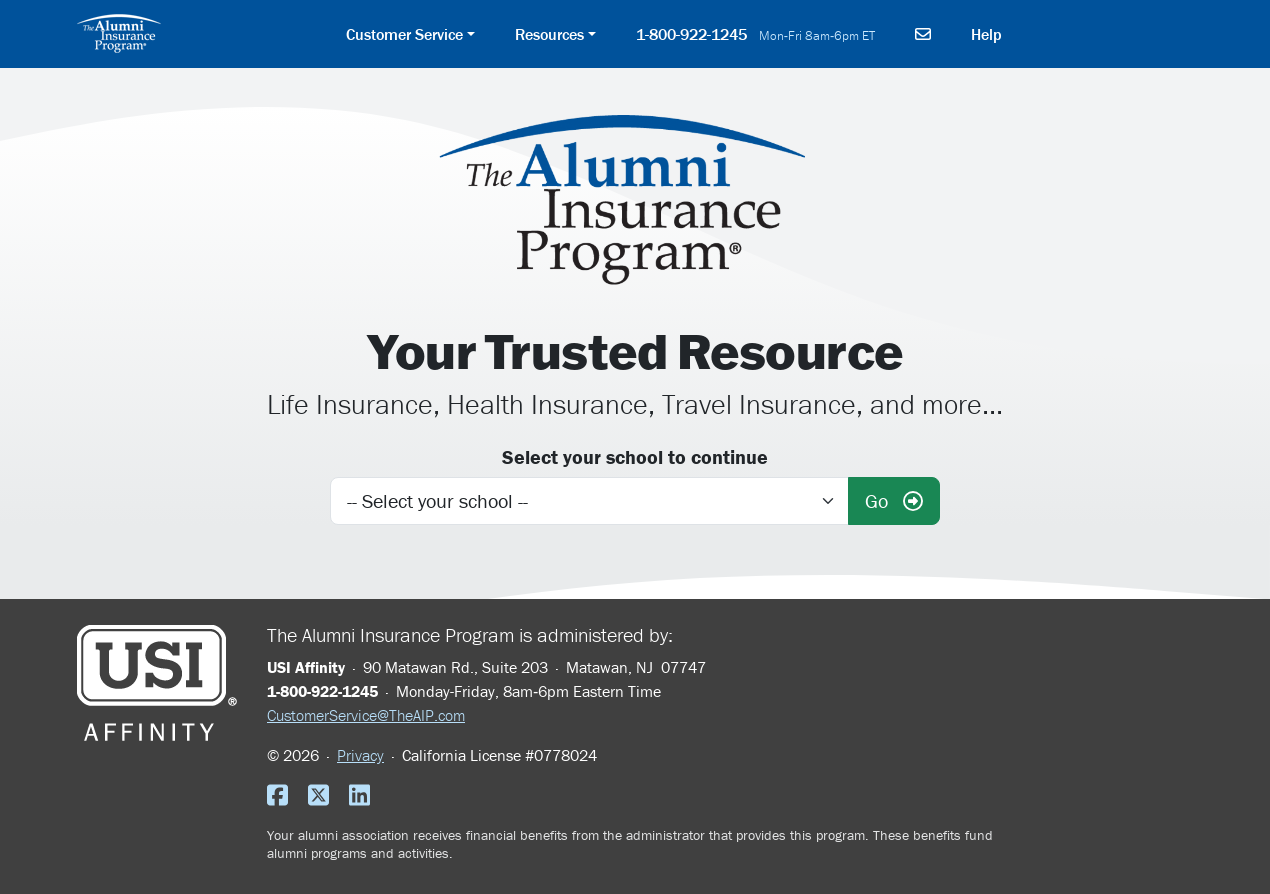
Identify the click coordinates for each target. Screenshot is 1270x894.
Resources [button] (549, 34)
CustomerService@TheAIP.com (366, 715)
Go (894, 500)
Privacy (360, 755)
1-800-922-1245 (756, 34)
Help (986, 34)
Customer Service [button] (404, 34)
